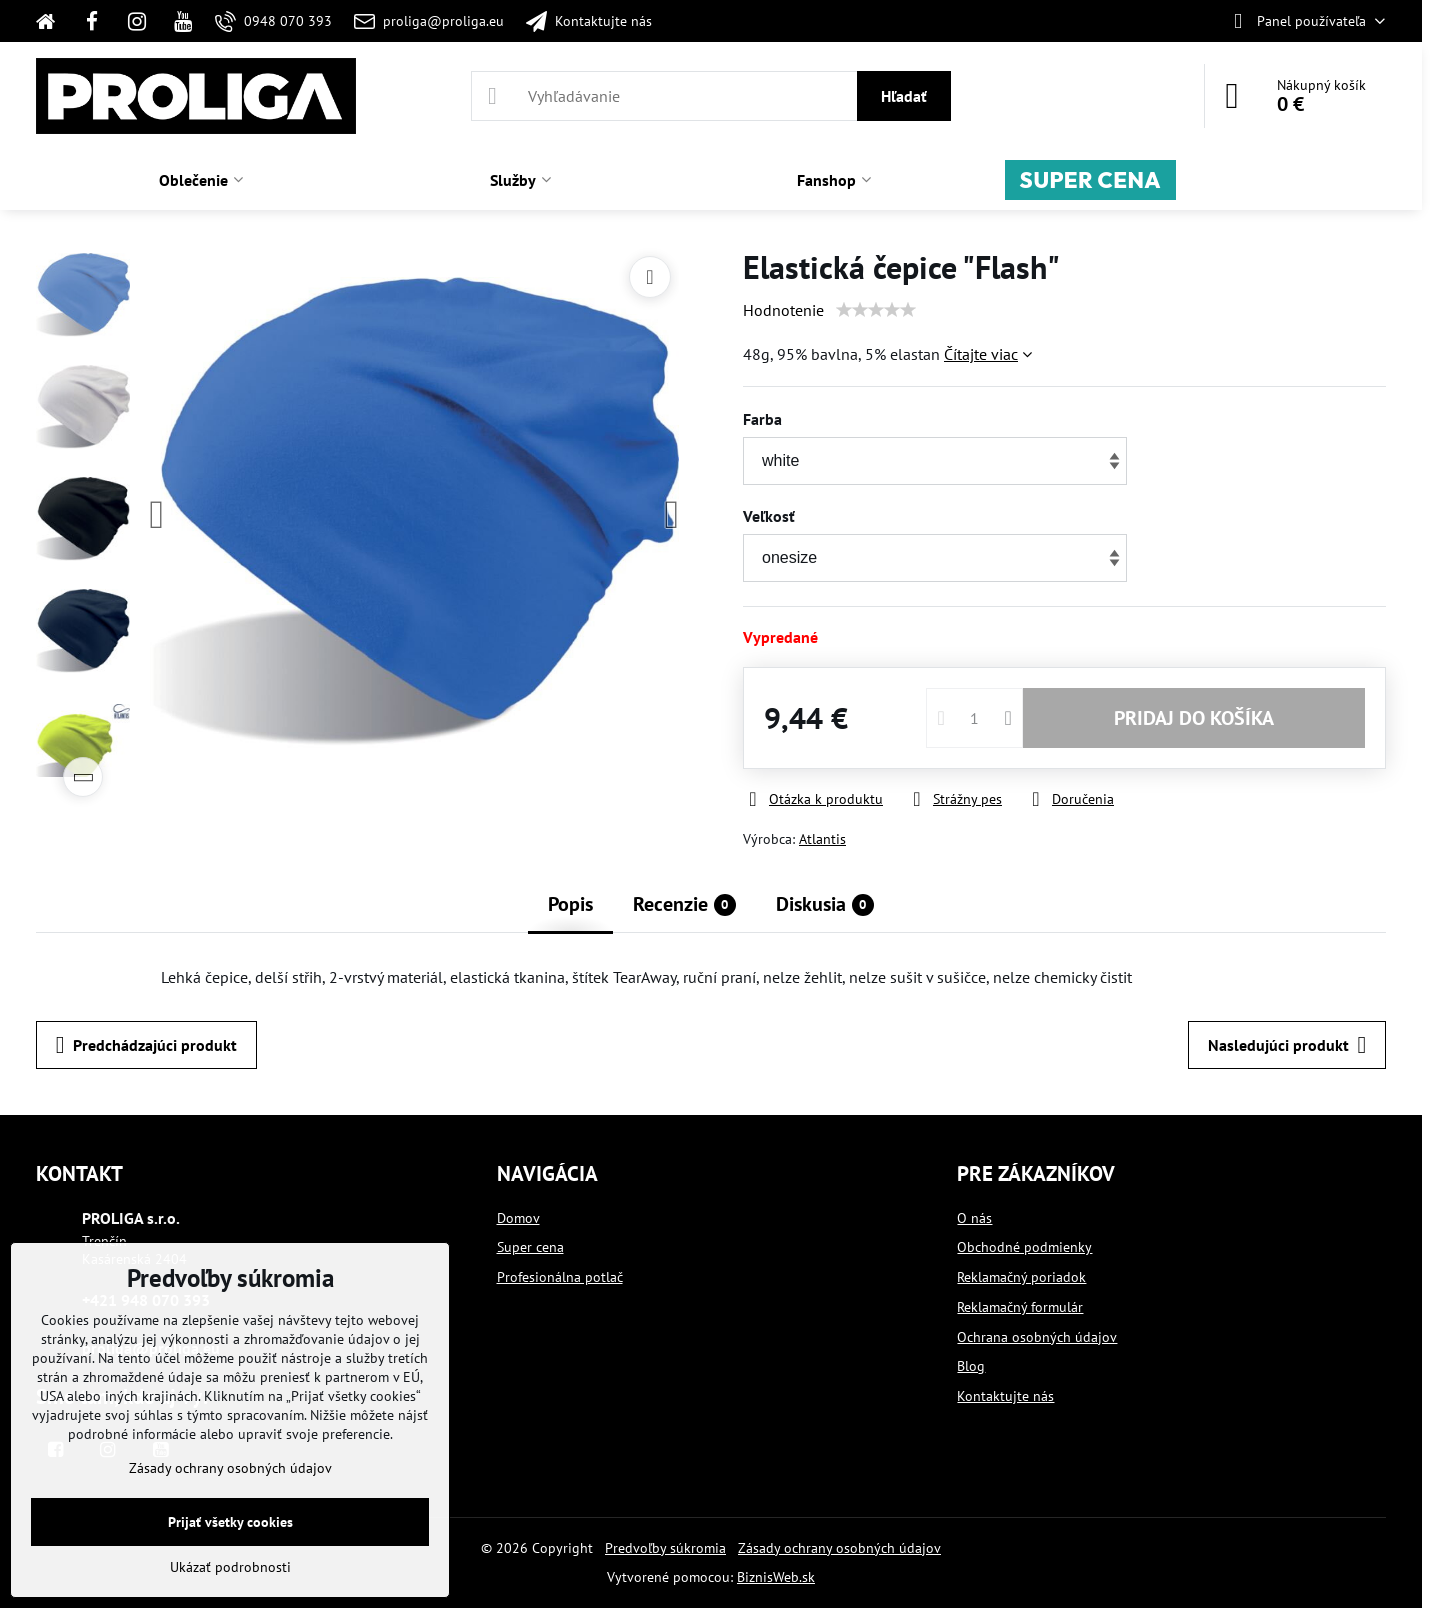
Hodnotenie (783, 310)
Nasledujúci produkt (1287, 1045)
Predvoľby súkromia (665, 1548)
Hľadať (904, 96)
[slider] (876, 310)
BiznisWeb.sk (776, 1577)
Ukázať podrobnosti (230, 1567)
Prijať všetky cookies (230, 1522)
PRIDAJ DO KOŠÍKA (1194, 718)
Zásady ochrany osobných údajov (839, 1548)
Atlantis (822, 839)
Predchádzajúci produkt (146, 1045)
